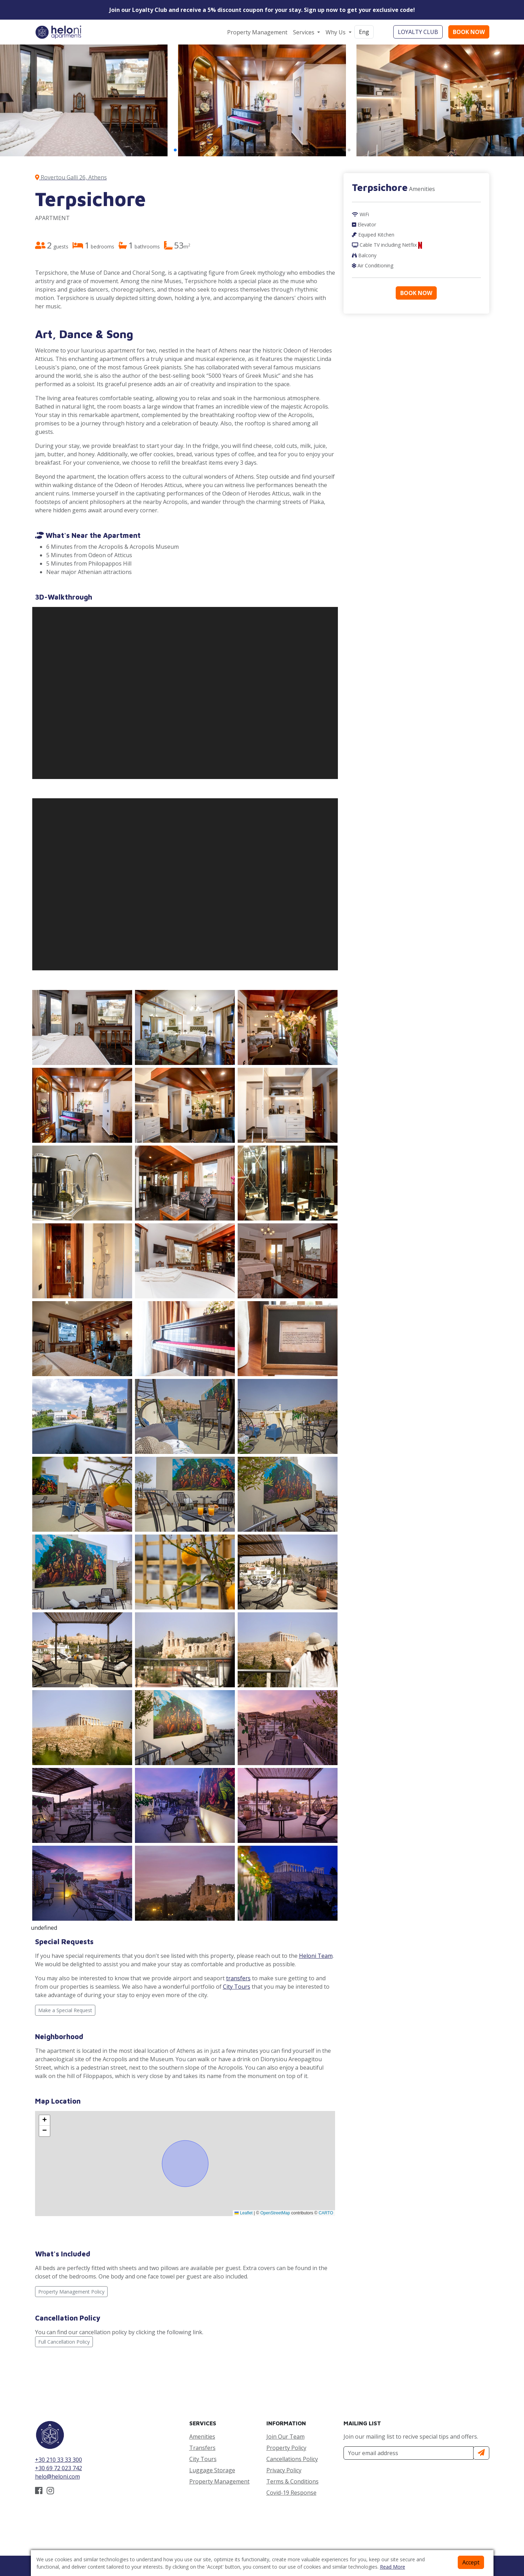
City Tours (236, 1986)
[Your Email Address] (408, 2453)
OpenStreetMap (275, 2213)
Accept (470, 2562)
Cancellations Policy (292, 2459)
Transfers (202, 2448)
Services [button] (304, 32)
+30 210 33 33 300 (58, 2460)
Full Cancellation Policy (64, 2341)
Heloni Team (316, 1956)
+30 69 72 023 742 (58, 2468)
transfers (238, 1978)
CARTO (326, 2213)
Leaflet (243, 2213)
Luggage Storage (212, 2470)
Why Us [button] (336, 32)
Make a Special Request (65, 2010)
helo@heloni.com (57, 2476)
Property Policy (286, 2448)
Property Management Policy (71, 2291)
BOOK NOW (469, 32)
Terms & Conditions (292, 2481)
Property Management (257, 32)
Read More (392, 2566)
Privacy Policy (283, 2470)
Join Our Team (285, 2436)
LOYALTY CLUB (418, 32)
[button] (175, 150)
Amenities (202, 2436)
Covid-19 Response (291, 2492)
